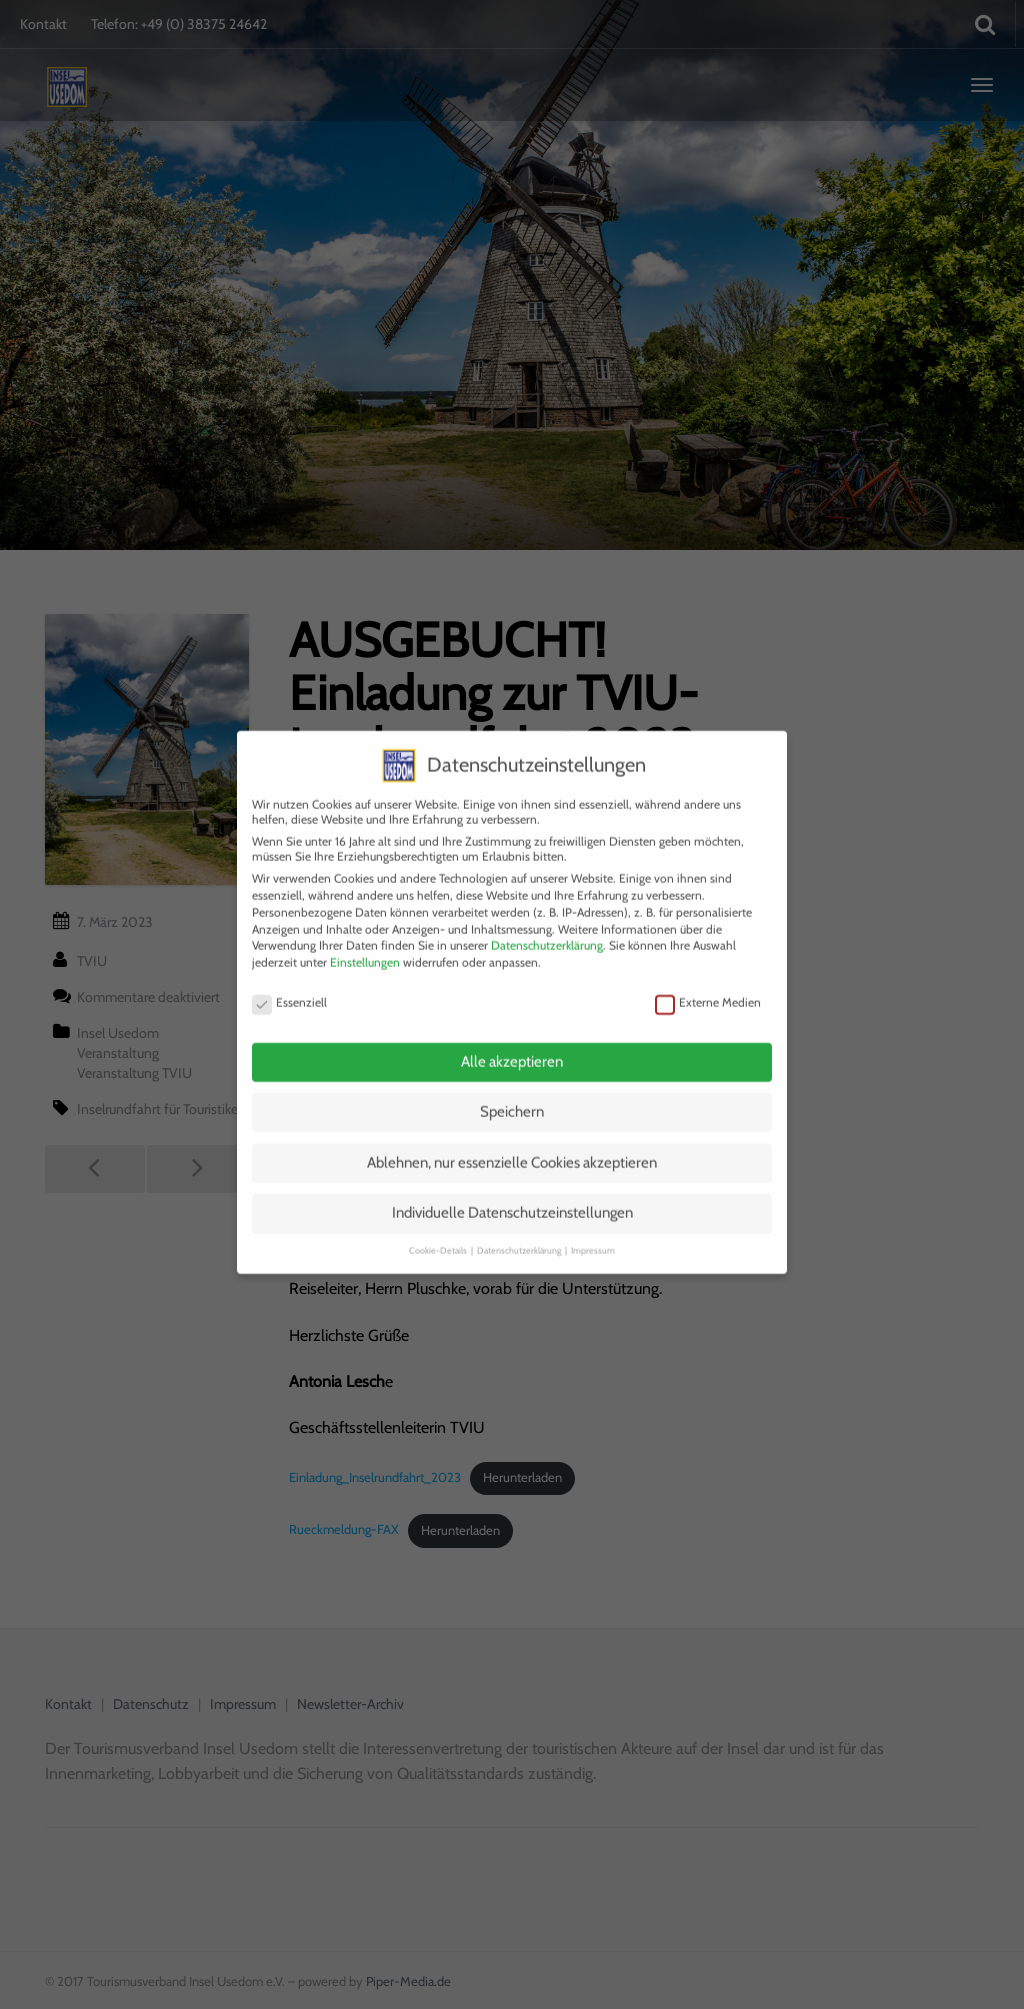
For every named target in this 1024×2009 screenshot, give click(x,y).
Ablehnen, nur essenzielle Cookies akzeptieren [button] (512, 1146)
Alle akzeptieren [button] (512, 1045)
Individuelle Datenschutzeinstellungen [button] (512, 1197)
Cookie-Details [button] (439, 1233)
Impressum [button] (593, 1233)
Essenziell (289, 985)
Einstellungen (365, 946)
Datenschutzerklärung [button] (520, 1233)
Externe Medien (708, 985)
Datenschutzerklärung (547, 929)
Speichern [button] (512, 1096)
